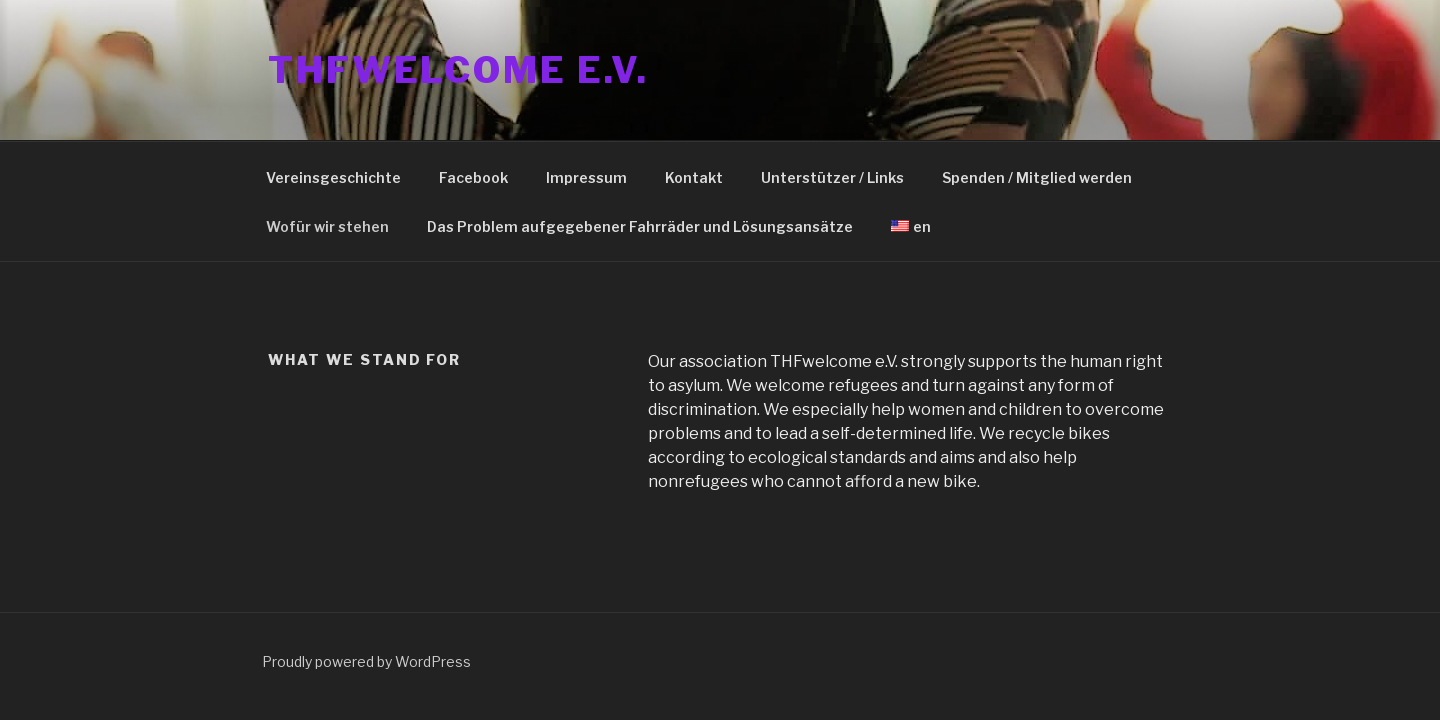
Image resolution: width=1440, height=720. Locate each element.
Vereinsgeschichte (333, 177)
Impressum (586, 177)
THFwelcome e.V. (458, 70)
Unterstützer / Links (832, 177)
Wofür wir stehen (327, 226)
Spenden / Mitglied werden (1037, 177)
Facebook (473, 177)
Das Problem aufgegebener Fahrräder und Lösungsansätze (640, 226)
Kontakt (694, 177)
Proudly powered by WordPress (366, 661)
